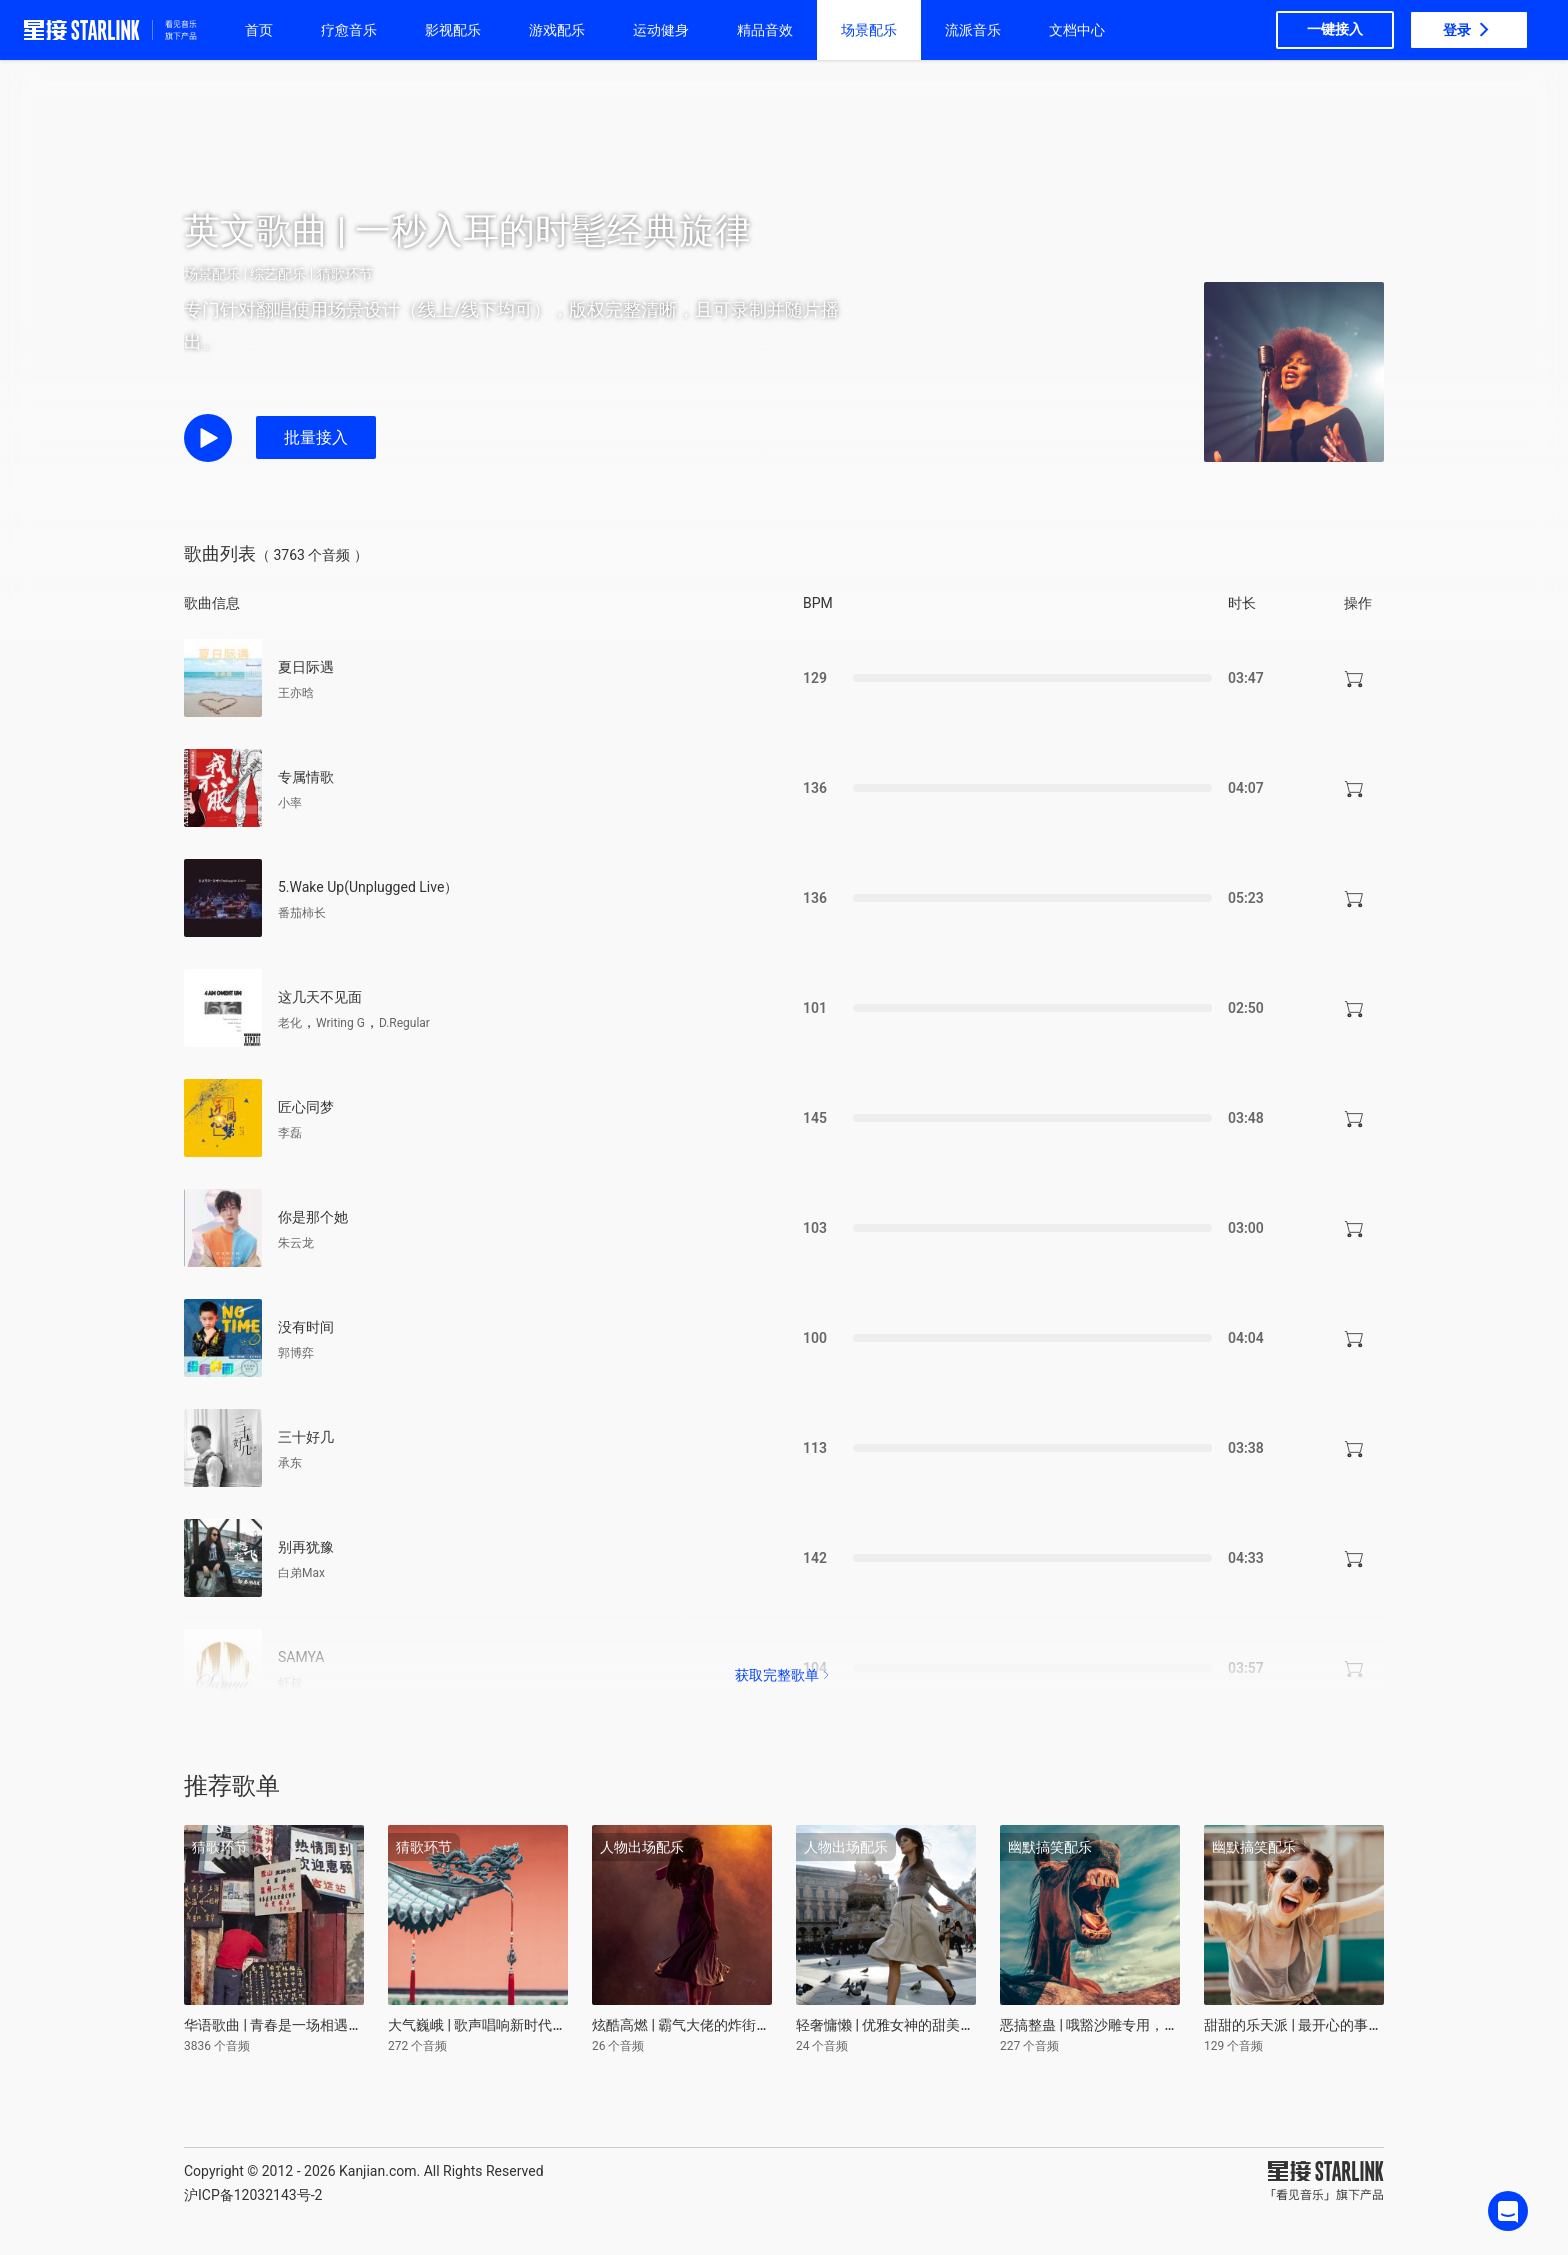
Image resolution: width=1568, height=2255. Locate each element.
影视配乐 (453, 30)
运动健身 (661, 30)
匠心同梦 (306, 1107)
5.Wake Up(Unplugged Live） (368, 887)
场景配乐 (869, 30)
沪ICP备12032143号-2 (253, 2195)
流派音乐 (973, 30)
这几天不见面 (320, 997)
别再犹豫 (306, 1547)
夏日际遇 (306, 667)
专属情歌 (306, 777)
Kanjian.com (378, 2171)
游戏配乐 (557, 30)
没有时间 (306, 1327)
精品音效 (765, 30)
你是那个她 (313, 1217)
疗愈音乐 (349, 30)
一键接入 (1335, 29)
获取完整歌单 (784, 1675)
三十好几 (306, 1437)
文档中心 (1077, 30)
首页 (259, 30)
